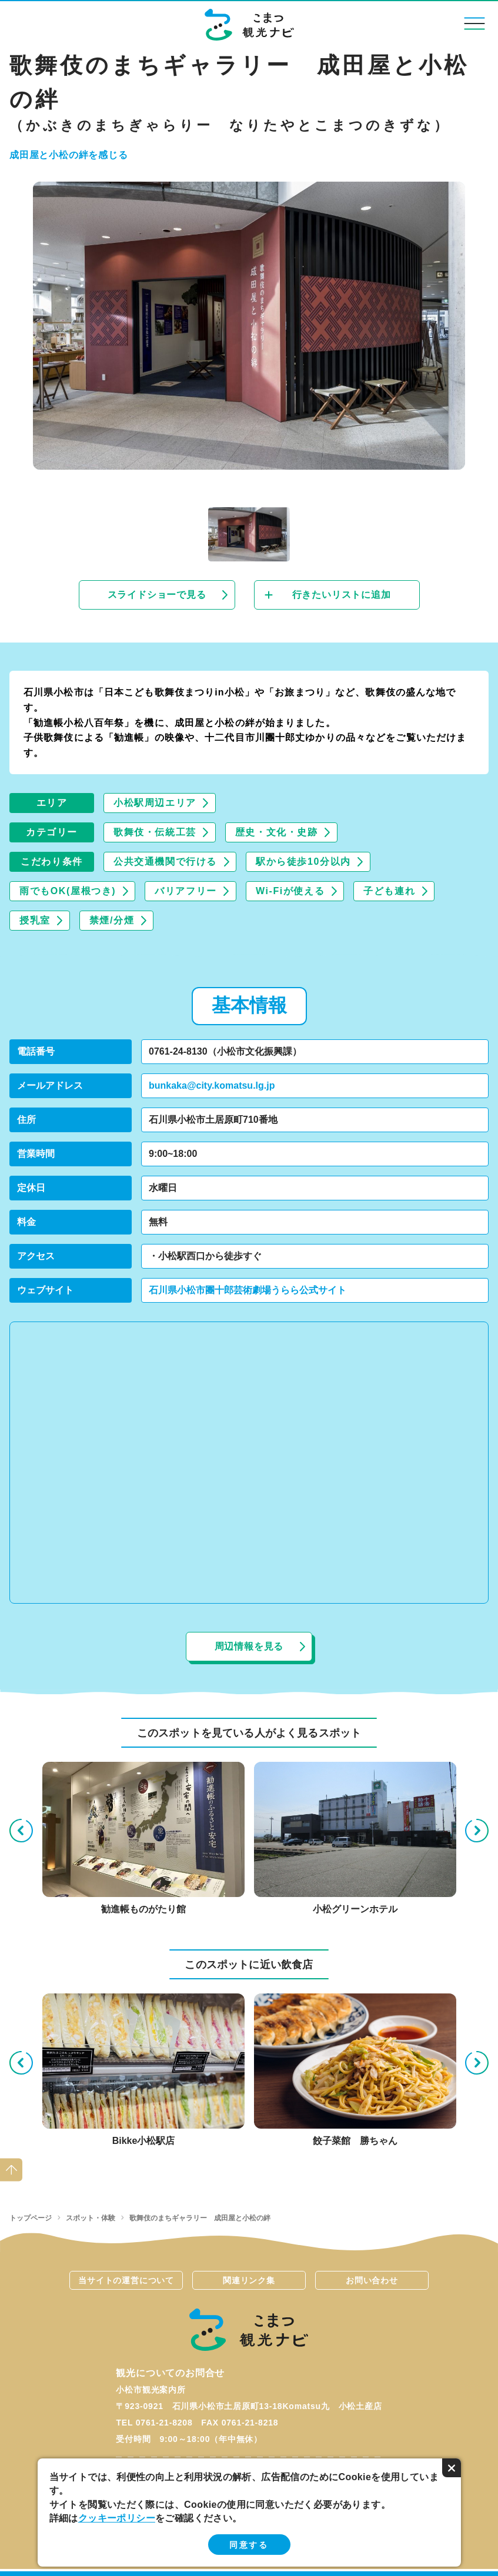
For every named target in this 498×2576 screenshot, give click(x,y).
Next (477, 1830)
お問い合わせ (372, 2280)
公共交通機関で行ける (165, 862)
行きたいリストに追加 (341, 595)
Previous (21, 1830)
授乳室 (35, 920)
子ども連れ (389, 891)
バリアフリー (186, 891)
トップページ (30, 2218)
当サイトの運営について (126, 2280)
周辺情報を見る (249, 1646)
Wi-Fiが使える (290, 891)
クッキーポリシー (116, 2518)
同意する (248, 2545)
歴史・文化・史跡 (276, 832)
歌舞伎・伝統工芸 (154, 832)
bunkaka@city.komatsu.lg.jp (212, 1085)
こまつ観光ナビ (249, 25)
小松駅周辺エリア (154, 803)
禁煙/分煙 (111, 920)
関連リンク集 (249, 2280)
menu (474, 23)
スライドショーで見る (157, 595)
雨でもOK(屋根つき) (67, 891)
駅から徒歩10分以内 (303, 862)
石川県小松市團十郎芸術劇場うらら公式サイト (247, 1290)
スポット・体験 (90, 2218)
